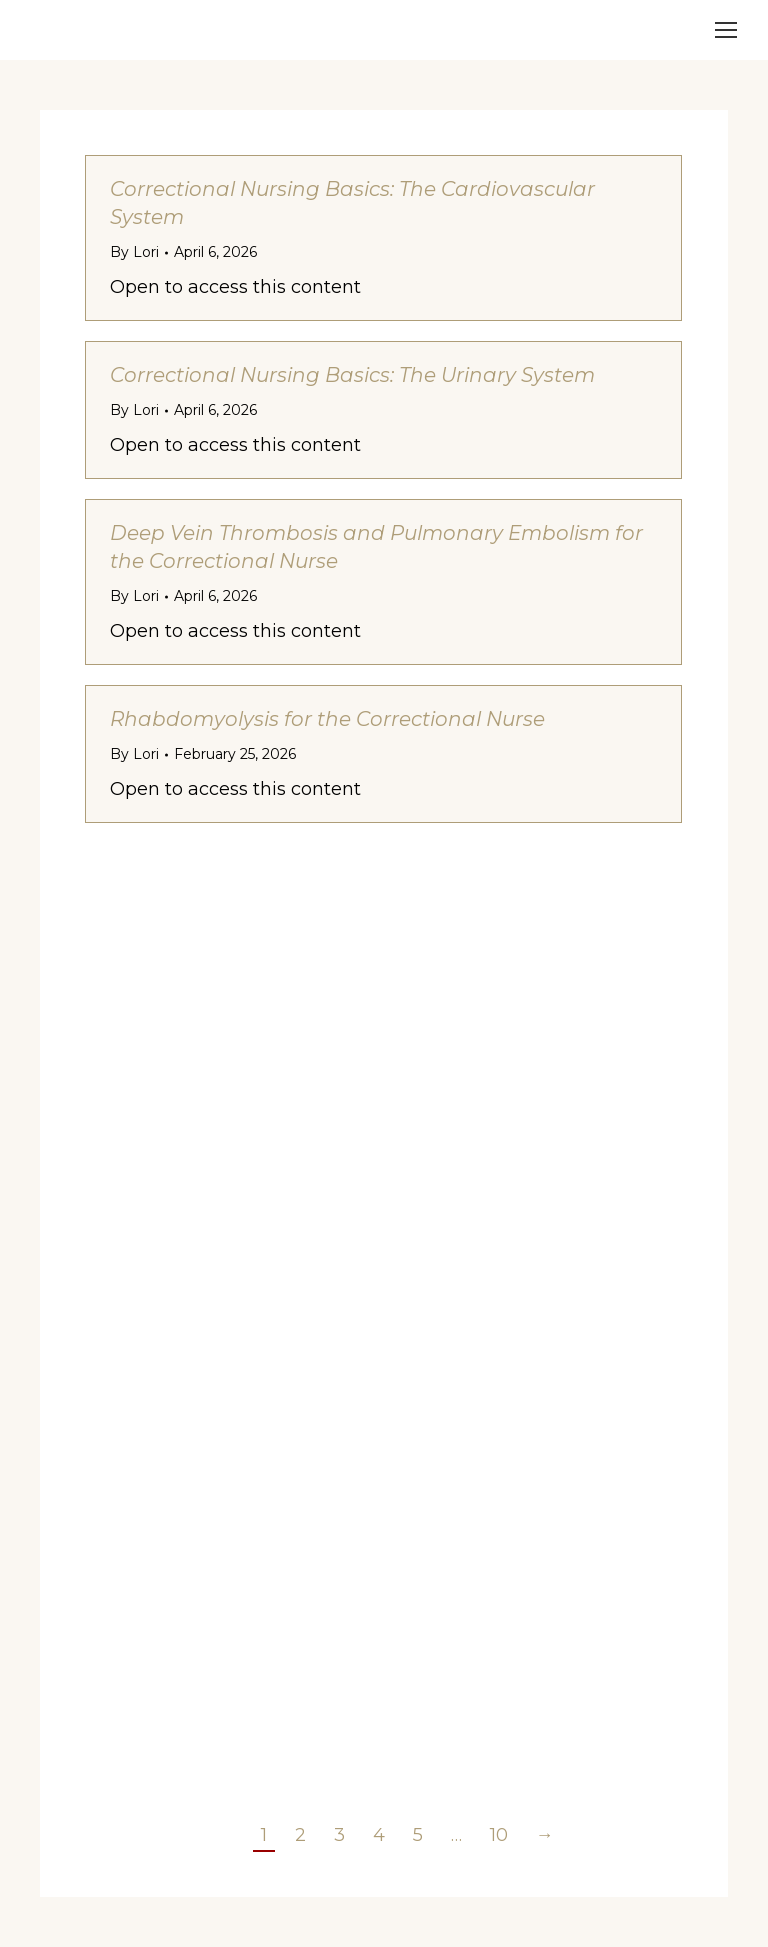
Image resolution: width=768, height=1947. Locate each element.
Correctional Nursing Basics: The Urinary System (352, 375)
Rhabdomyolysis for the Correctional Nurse (327, 719)
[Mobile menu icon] (726, 30)
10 (499, 1835)
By (134, 252)
